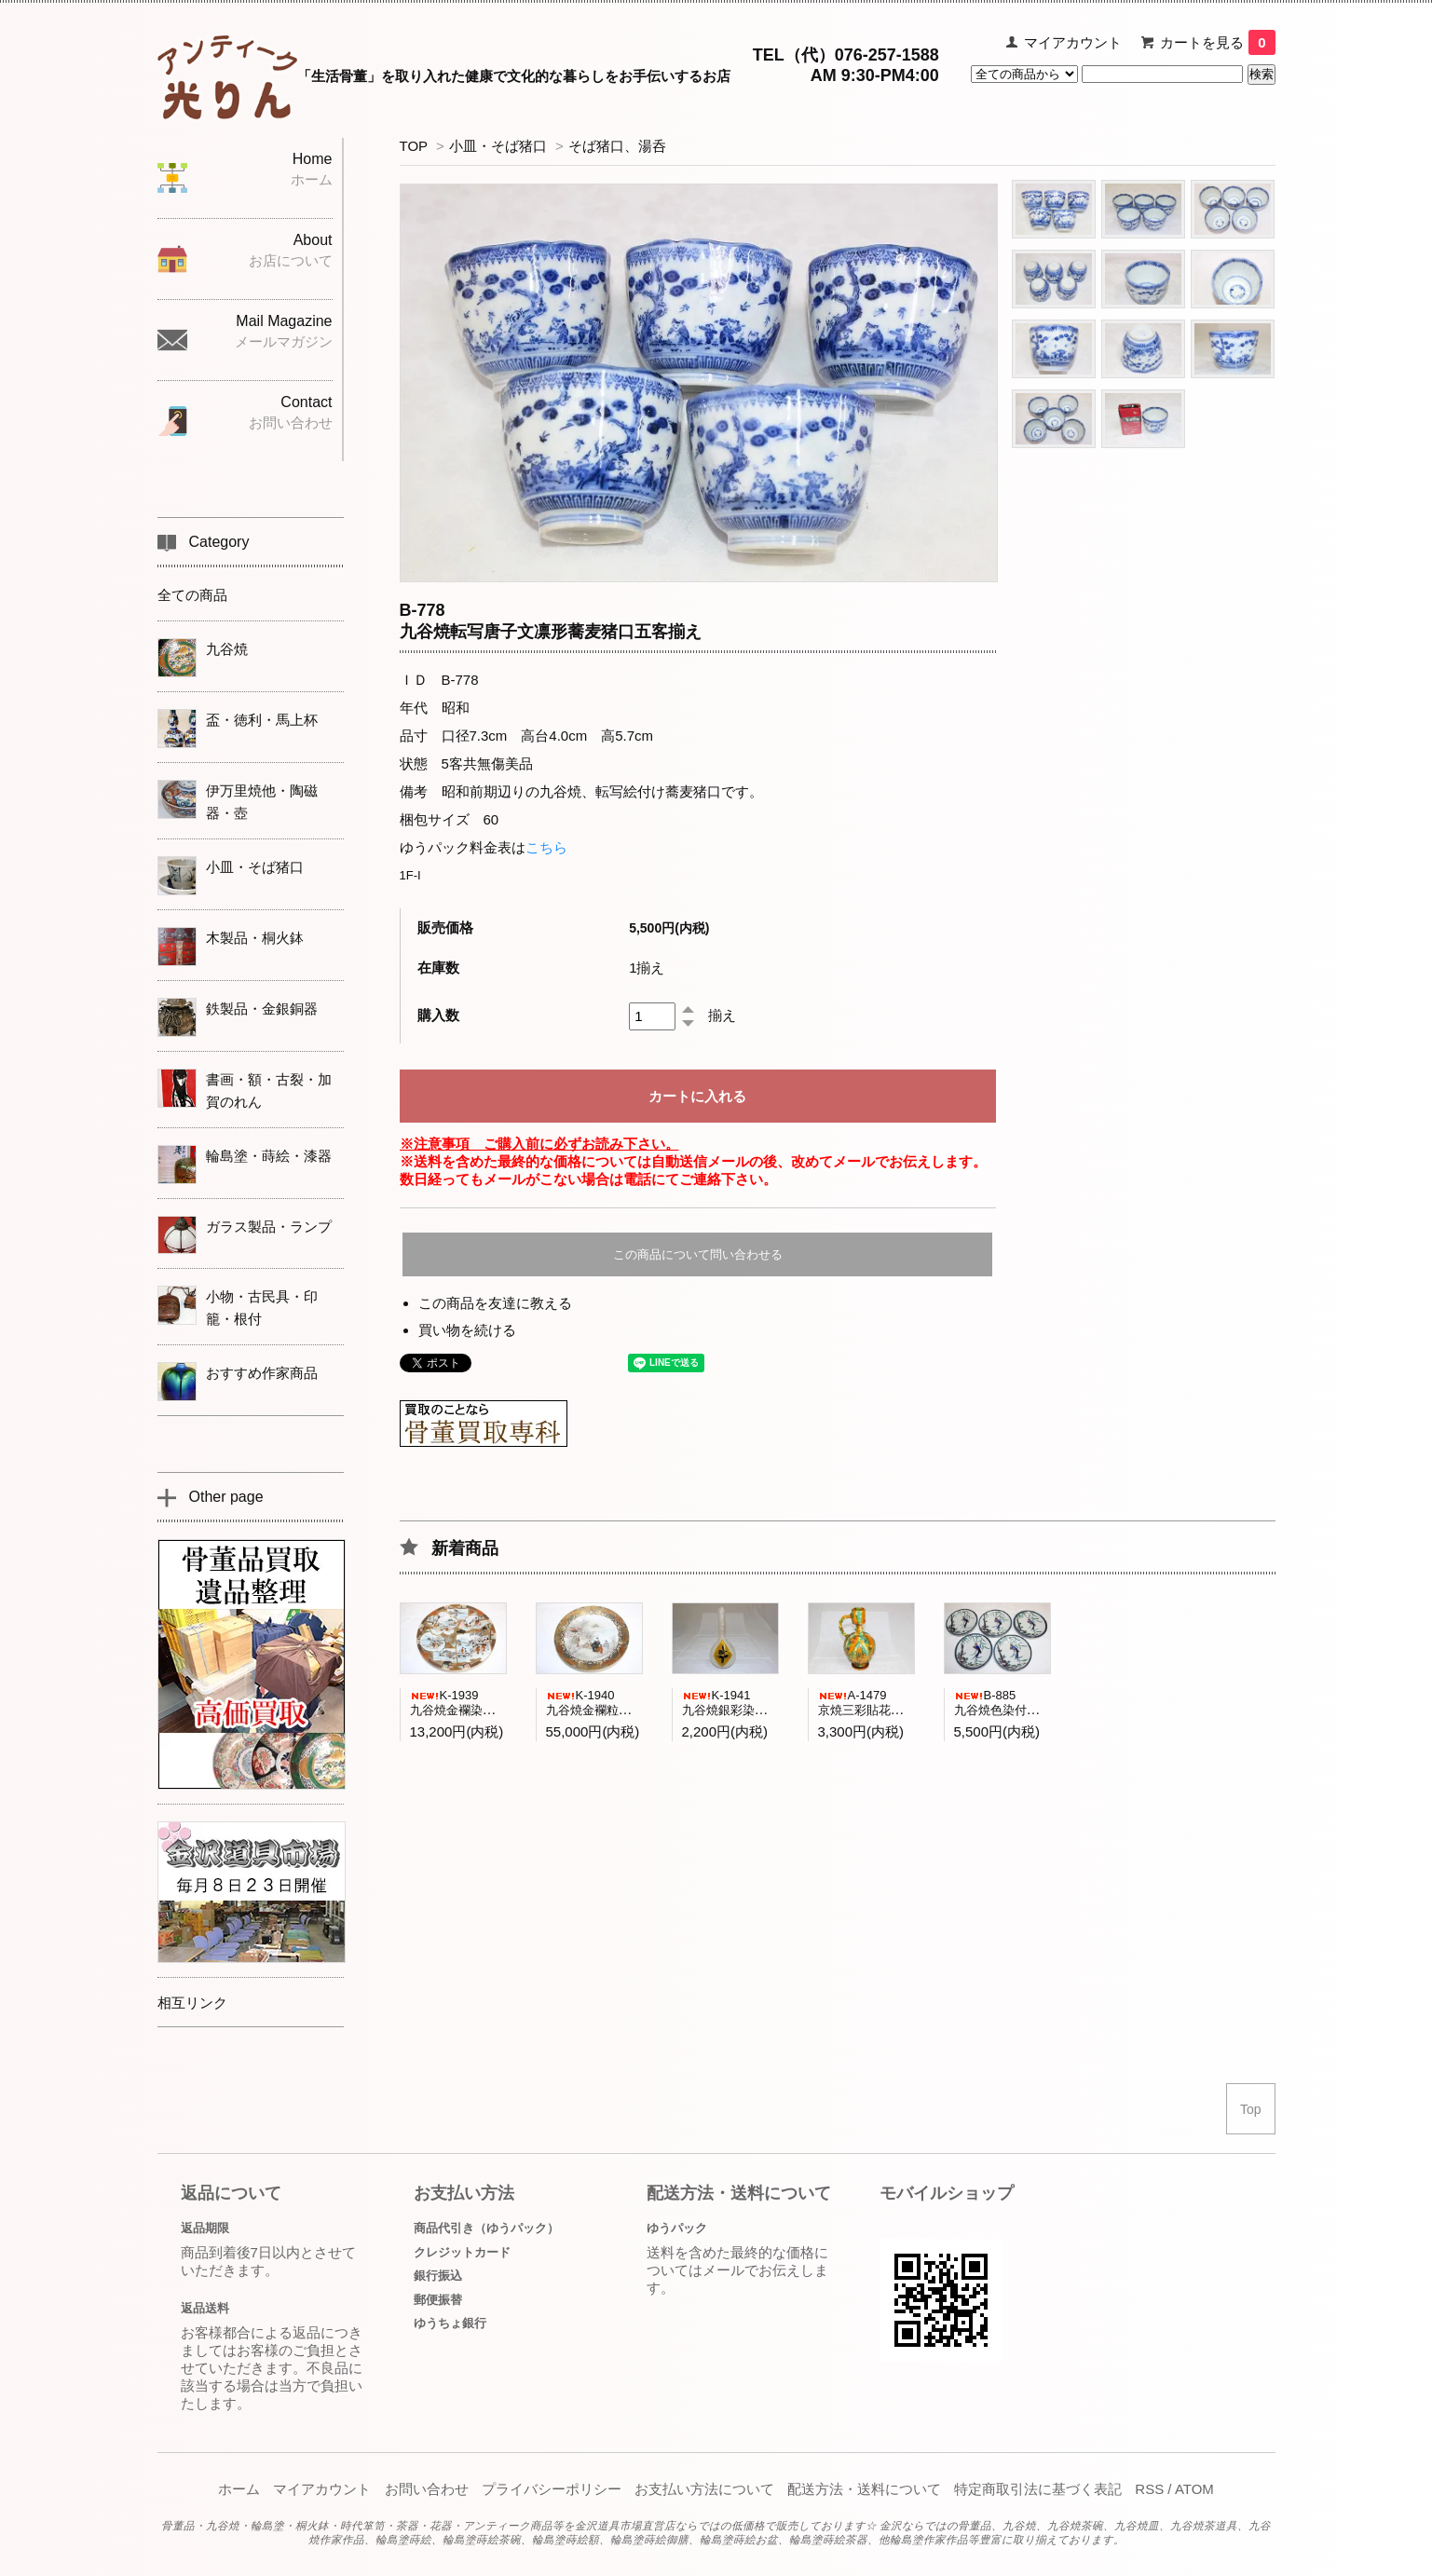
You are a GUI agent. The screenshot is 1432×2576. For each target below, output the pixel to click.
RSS (1149, 2489)
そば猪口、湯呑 (617, 146)
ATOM (1194, 2489)
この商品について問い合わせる (698, 1254)
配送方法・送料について (864, 2489)
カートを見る (1217, 42)
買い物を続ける (467, 1330)
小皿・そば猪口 (498, 146)
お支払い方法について (704, 2489)
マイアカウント (1073, 42)
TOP (414, 146)
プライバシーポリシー (551, 2489)
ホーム (239, 2489)
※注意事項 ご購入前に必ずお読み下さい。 (539, 1144)
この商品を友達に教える (495, 1303)
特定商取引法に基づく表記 (1038, 2489)
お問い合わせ (427, 2489)
